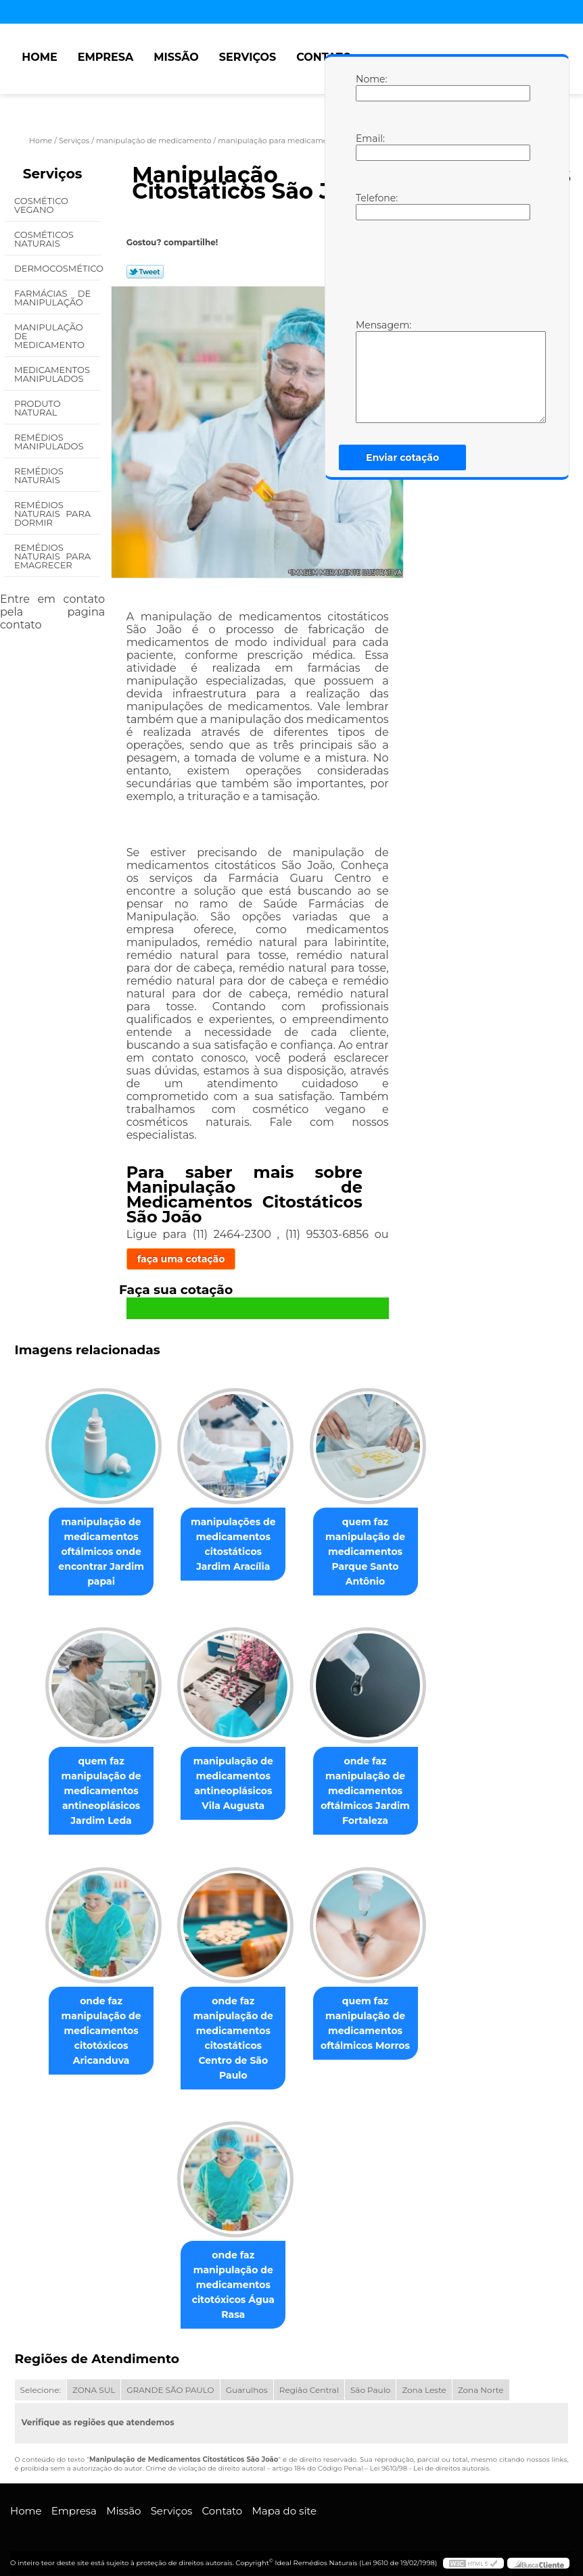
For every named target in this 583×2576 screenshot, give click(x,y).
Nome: (369, 87)
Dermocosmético (57, 268)
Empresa (106, 57)
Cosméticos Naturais (44, 239)
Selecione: (40, 2380)
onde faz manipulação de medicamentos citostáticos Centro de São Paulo (233, 2035)
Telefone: (369, 206)
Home (39, 57)
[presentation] (441, 268)
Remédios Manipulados (50, 441)
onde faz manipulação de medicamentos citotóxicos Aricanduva (96, 2035)
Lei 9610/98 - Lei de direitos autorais (429, 2458)
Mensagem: (369, 371)
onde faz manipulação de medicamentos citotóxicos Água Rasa (233, 2275)
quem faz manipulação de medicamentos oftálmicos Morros (370, 2027)
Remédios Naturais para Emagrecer (52, 556)
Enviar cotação (402, 457)
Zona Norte (481, 2380)
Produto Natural (37, 408)
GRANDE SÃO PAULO (170, 2380)
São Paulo (370, 2380)
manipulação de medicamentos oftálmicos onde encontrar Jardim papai (96, 1553)
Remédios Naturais (39, 475)
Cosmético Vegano (41, 205)
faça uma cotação (181, 1259)
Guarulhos (247, 2380)
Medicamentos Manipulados (52, 374)
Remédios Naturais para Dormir (52, 513)
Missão (176, 57)
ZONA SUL (93, 2380)
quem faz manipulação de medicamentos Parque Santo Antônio (371, 1553)
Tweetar (145, 271)
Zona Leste (424, 2380)
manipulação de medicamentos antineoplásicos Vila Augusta (233, 1786)
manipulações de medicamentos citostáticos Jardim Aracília (233, 1545)
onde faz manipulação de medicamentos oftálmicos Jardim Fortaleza (370, 1793)
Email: (369, 146)
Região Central (309, 2380)
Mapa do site (284, 2501)
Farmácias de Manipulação (52, 297)
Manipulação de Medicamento (50, 336)
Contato (324, 57)
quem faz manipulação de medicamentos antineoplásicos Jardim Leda (96, 1793)
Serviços (247, 57)
